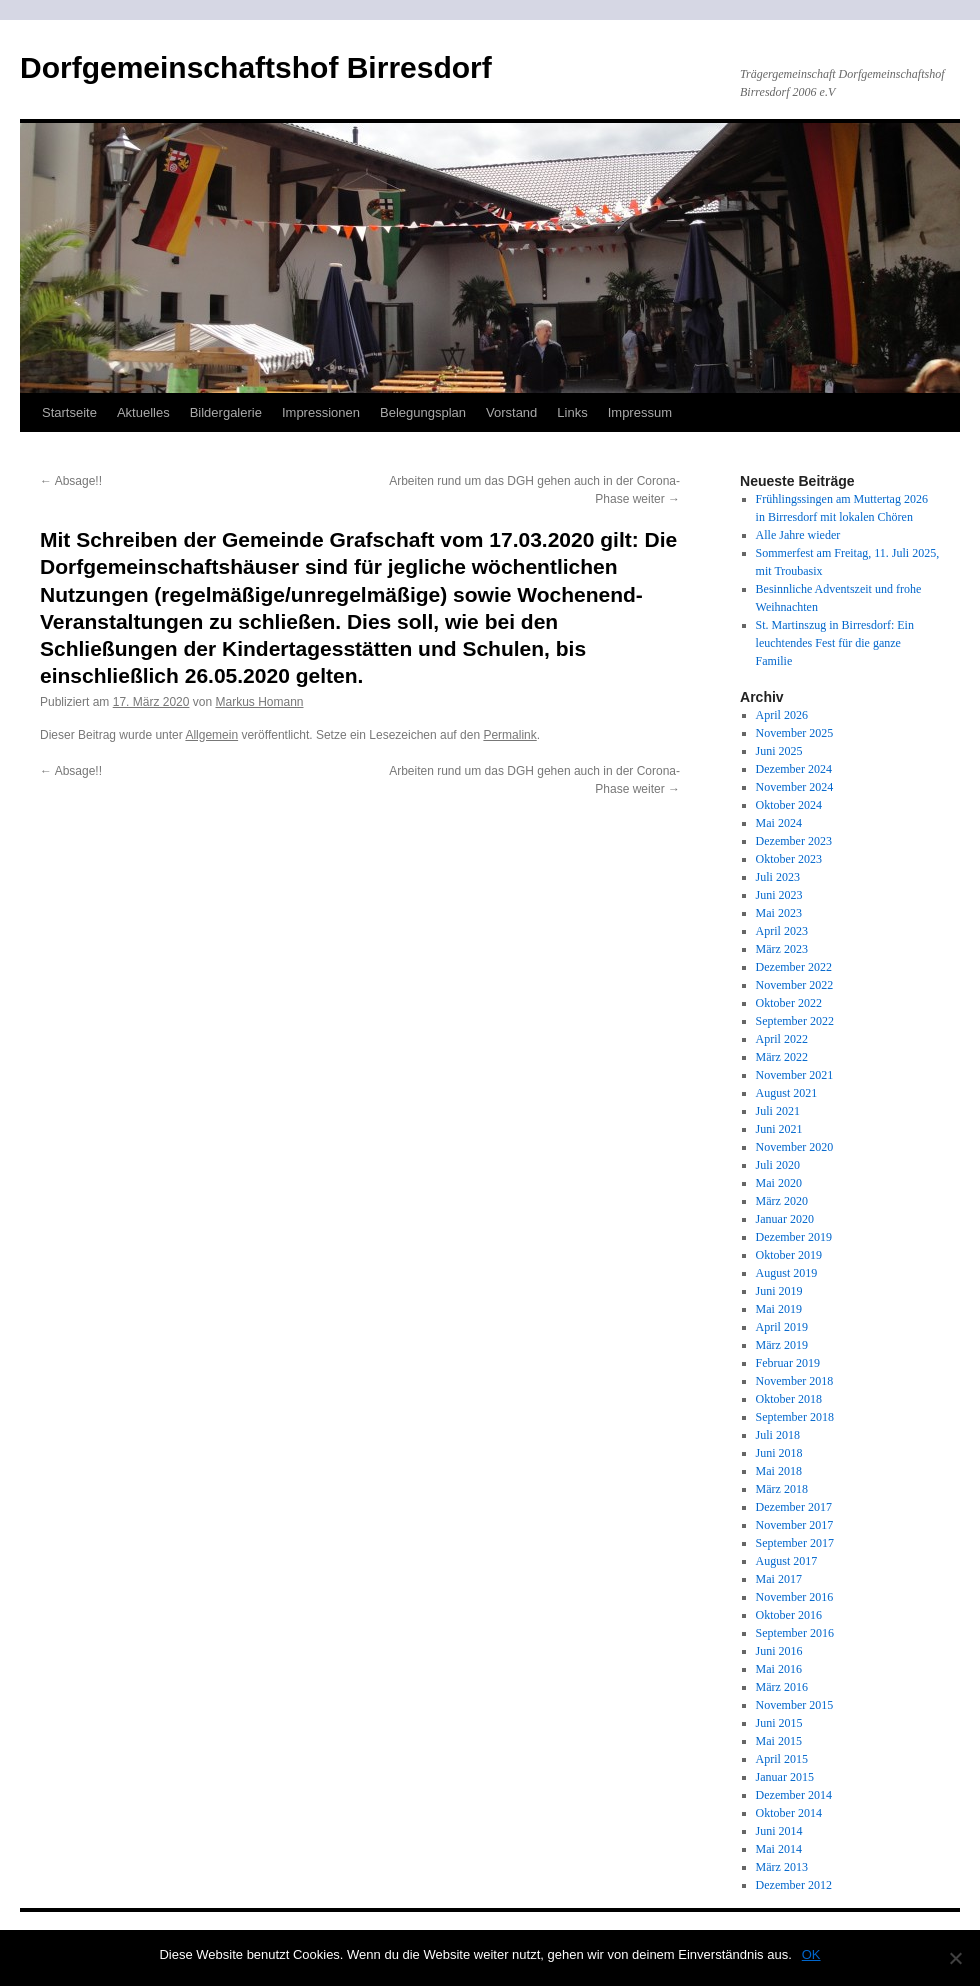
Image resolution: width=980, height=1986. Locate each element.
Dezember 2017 (794, 1507)
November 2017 (795, 1525)
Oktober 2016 (789, 1615)
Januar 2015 (785, 1777)
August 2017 (787, 1561)
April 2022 (782, 1039)
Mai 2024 (779, 823)
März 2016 (782, 1687)
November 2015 (795, 1705)
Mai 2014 (779, 1849)
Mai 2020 (779, 1183)
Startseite (69, 412)
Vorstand (511, 412)
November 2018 (795, 1381)
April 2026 (782, 715)
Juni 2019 (779, 1291)
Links (572, 412)
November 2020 (795, 1147)
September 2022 (795, 1021)
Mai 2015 (779, 1741)
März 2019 (782, 1345)
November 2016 (795, 1597)
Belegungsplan (423, 412)
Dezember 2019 (794, 1237)
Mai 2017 (779, 1579)
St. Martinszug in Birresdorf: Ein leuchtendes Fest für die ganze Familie (835, 643)
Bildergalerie (226, 412)
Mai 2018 (779, 1471)
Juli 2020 (778, 1165)
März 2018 (782, 1489)
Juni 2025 (779, 751)
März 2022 (782, 1057)
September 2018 (795, 1417)
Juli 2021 (778, 1111)
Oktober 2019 (789, 1255)
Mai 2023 (779, 913)
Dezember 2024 (794, 769)
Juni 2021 (779, 1129)
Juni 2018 (779, 1453)
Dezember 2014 (794, 1795)
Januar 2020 (785, 1219)
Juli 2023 (778, 877)
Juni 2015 (779, 1723)
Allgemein (211, 735)
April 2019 (782, 1327)
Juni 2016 (779, 1651)
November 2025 (795, 733)
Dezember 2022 (794, 967)
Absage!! (71, 481)
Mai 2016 (779, 1669)
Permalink (509, 735)
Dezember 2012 (794, 1885)
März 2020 (782, 1201)
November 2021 (795, 1075)
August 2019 (787, 1273)
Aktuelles (143, 412)
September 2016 (795, 1633)
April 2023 (782, 931)
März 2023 (782, 949)
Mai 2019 (779, 1309)
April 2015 (782, 1759)
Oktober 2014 (789, 1813)
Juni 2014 (779, 1831)
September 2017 (795, 1543)
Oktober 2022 (789, 1003)
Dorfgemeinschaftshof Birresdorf (256, 67)
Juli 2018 (778, 1435)
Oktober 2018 (789, 1399)
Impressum (640, 412)
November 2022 (795, 985)
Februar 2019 (788, 1363)
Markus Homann (259, 702)
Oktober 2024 (789, 805)
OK (811, 1954)
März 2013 (782, 1867)
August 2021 (787, 1093)
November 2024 (795, 787)
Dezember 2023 (794, 841)
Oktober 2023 (789, 859)
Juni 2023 (779, 895)
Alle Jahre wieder (798, 535)
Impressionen (321, 412)
